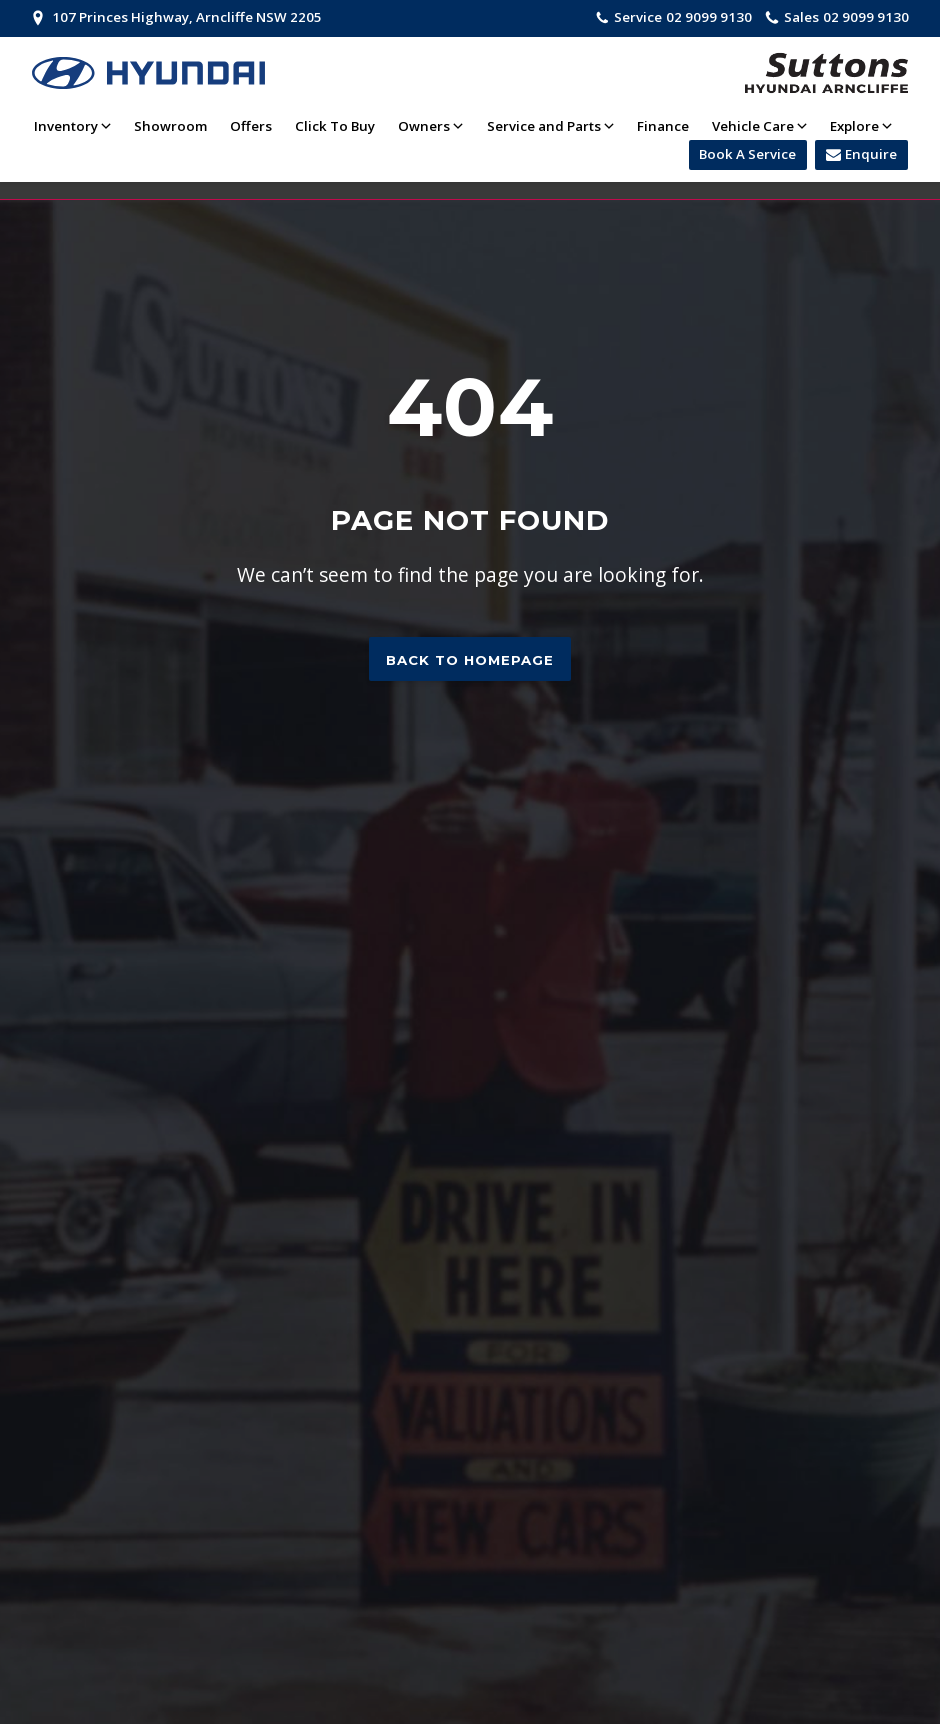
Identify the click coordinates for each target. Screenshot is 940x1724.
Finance (663, 126)
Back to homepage (470, 660)
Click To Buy (335, 126)
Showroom (170, 126)
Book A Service (747, 154)
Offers (251, 126)
